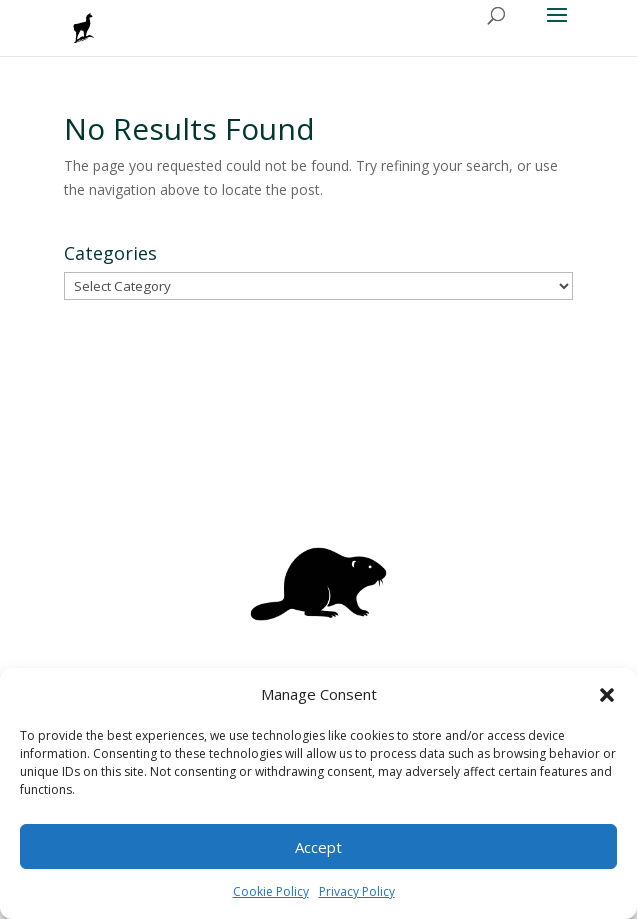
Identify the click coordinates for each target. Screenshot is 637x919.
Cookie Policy (271, 891)
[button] (607, 695)
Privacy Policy (357, 891)
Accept (318, 847)
